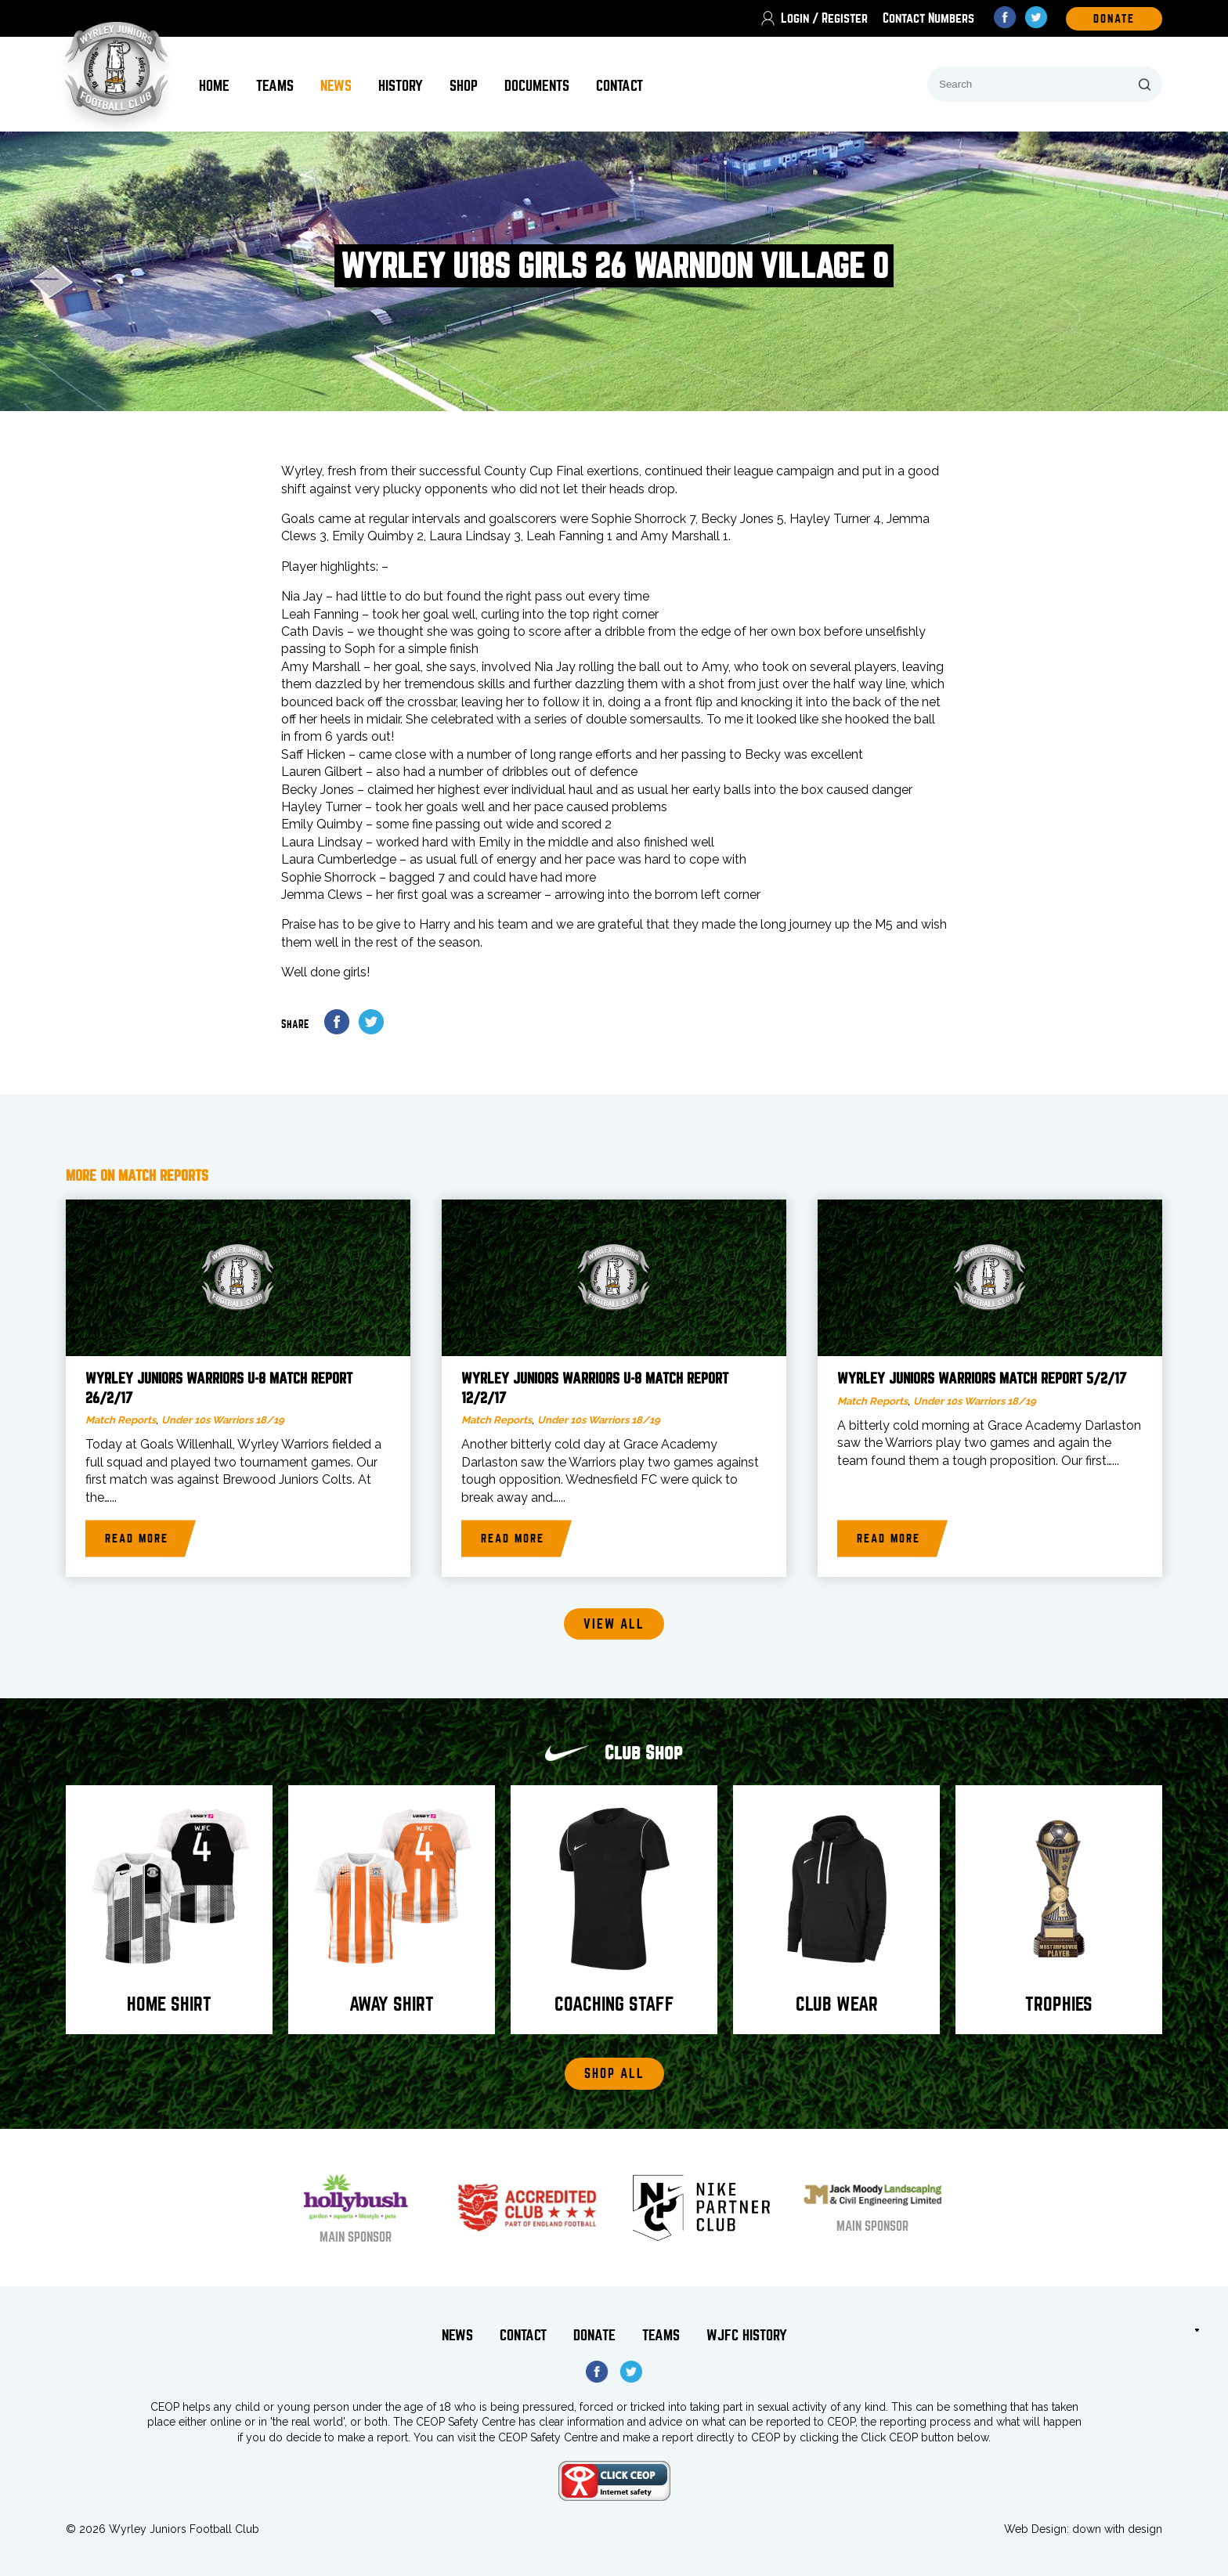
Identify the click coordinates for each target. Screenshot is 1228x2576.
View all (614, 1624)
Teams (275, 85)
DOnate (1114, 18)
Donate (594, 2335)
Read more (136, 1538)
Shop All (614, 2073)
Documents (536, 85)
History (400, 85)
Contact (619, 85)
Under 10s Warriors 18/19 (222, 1420)
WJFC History (746, 2335)
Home (214, 85)
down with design (1117, 2529)
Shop (464, 85)
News (336, 85)
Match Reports (120, 1420)
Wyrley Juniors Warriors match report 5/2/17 (981, 1379)
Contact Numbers (928, 18)
